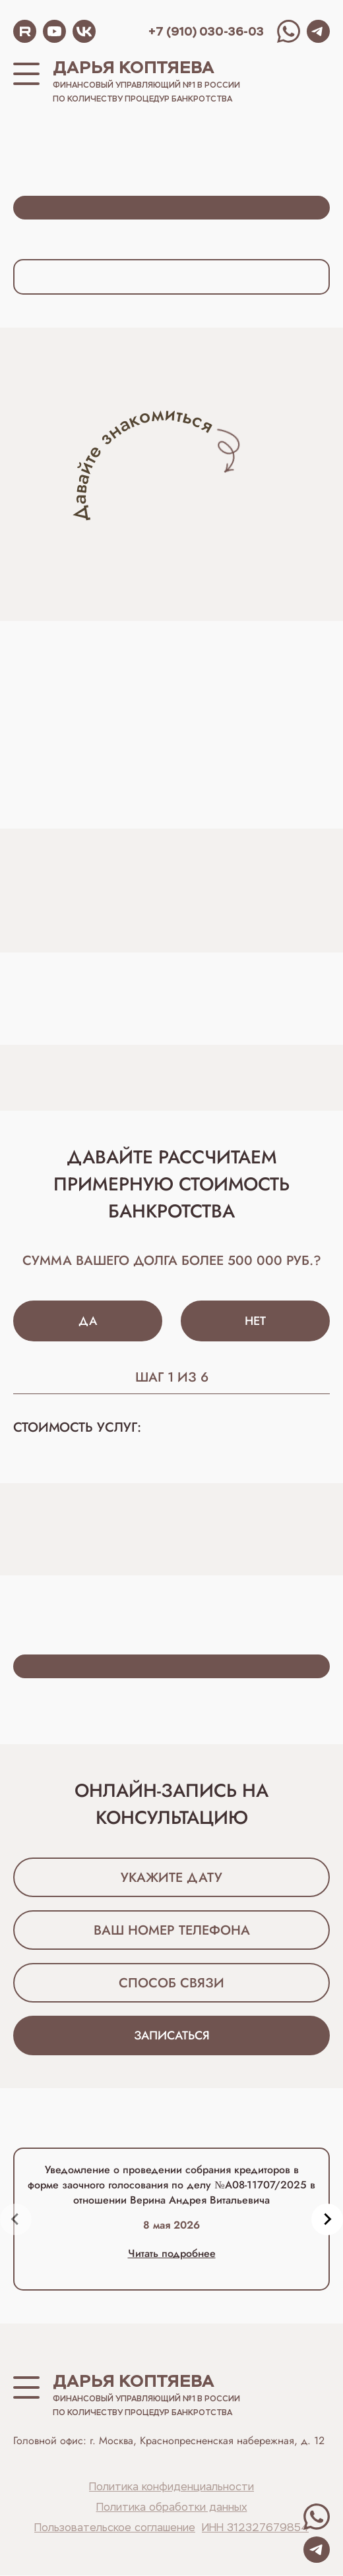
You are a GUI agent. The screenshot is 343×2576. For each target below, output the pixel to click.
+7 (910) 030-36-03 (206, 31)
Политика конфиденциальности (171, 2488)
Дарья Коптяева (133, 67)
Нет (255, 1321)
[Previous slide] (16, 2220)
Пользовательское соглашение (114, 2529)
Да (87, 1321)
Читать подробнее (172, 2254)
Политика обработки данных (171, 2508)
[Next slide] (327, 2220)
